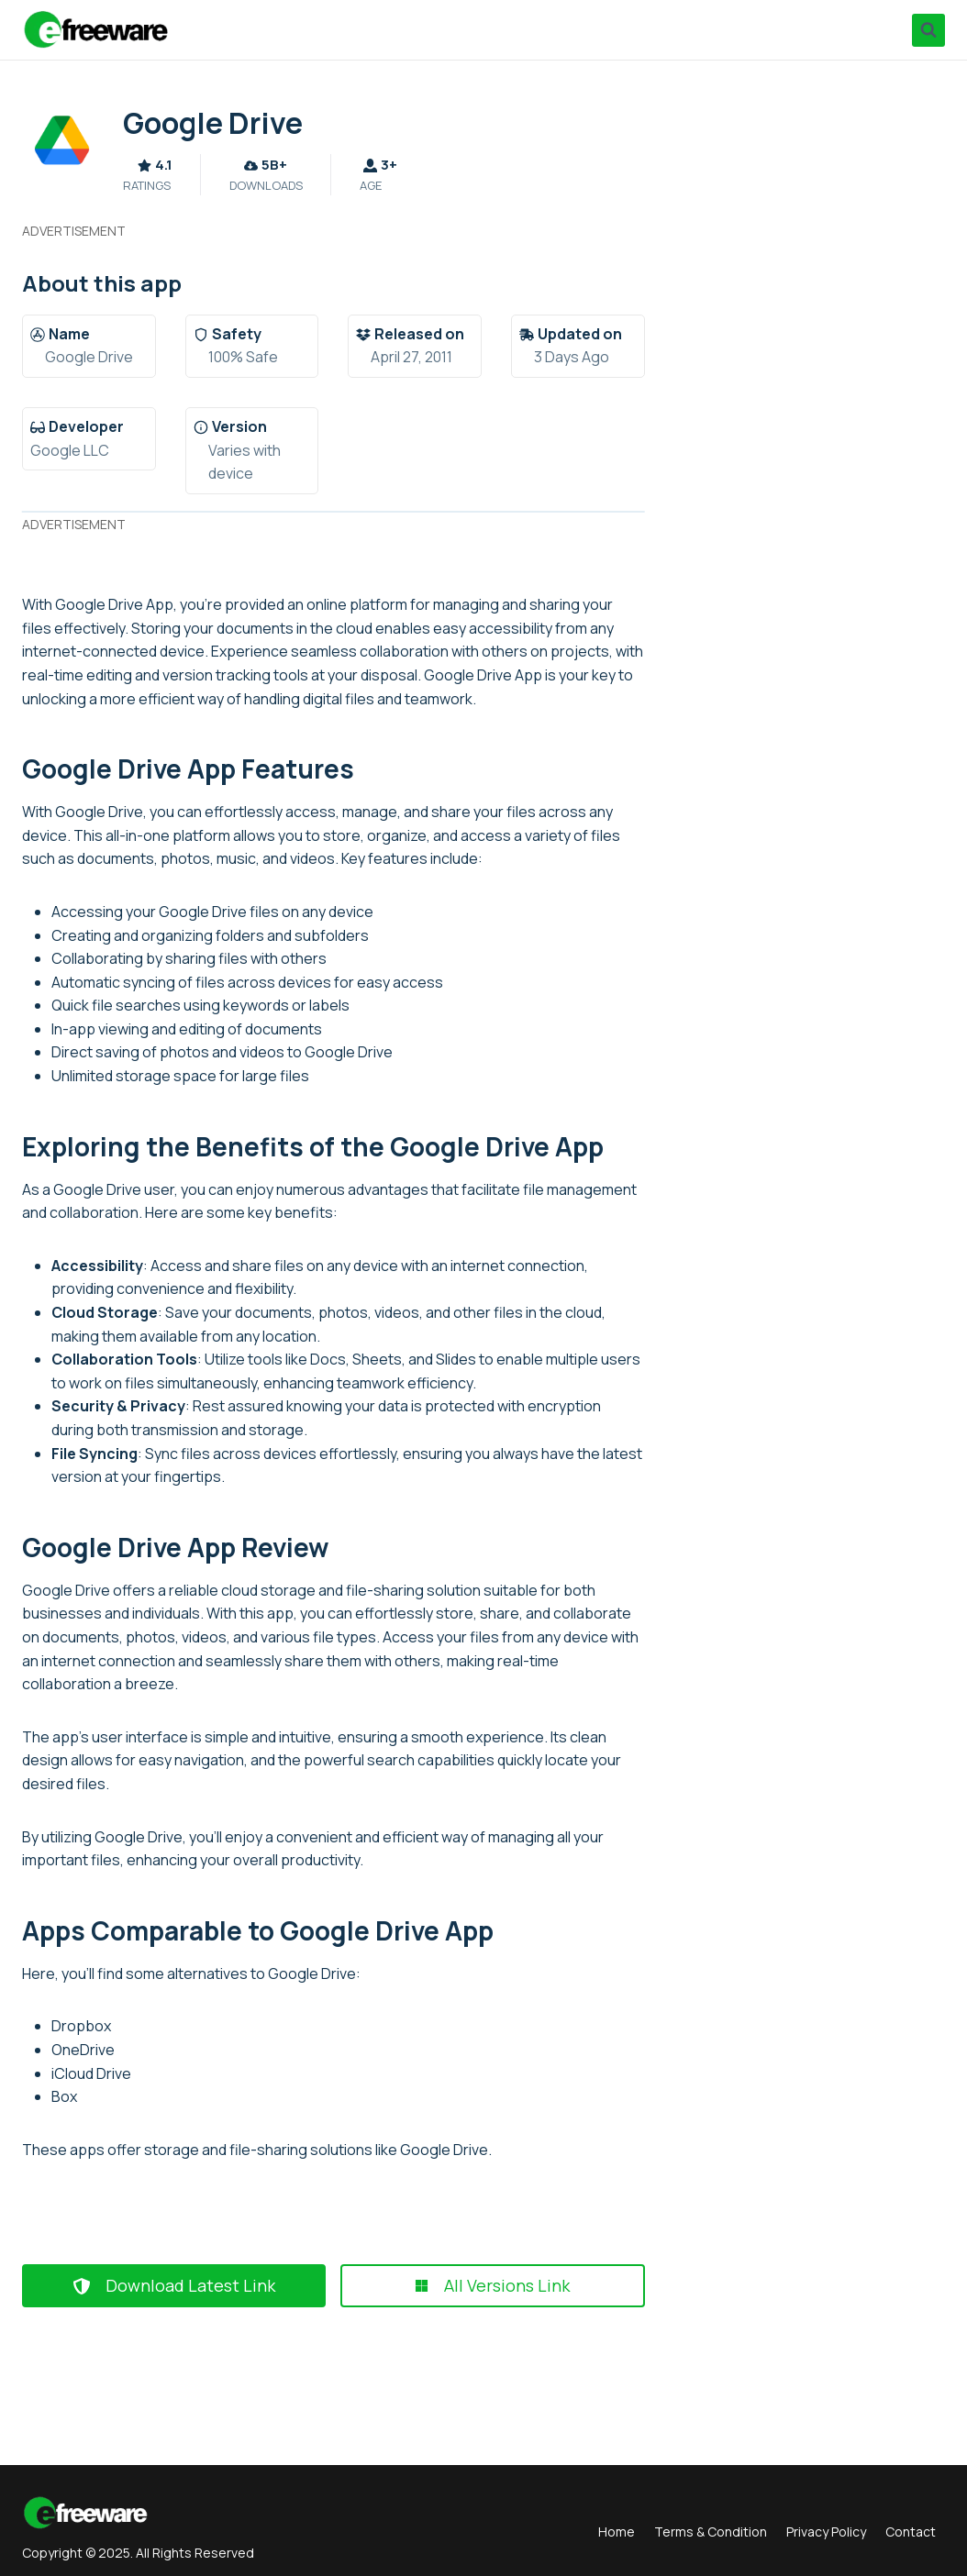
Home (616, 2531)
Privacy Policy (826, 2531)
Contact (910, 2531)
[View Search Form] (928, 30)
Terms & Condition (710, 2531)
